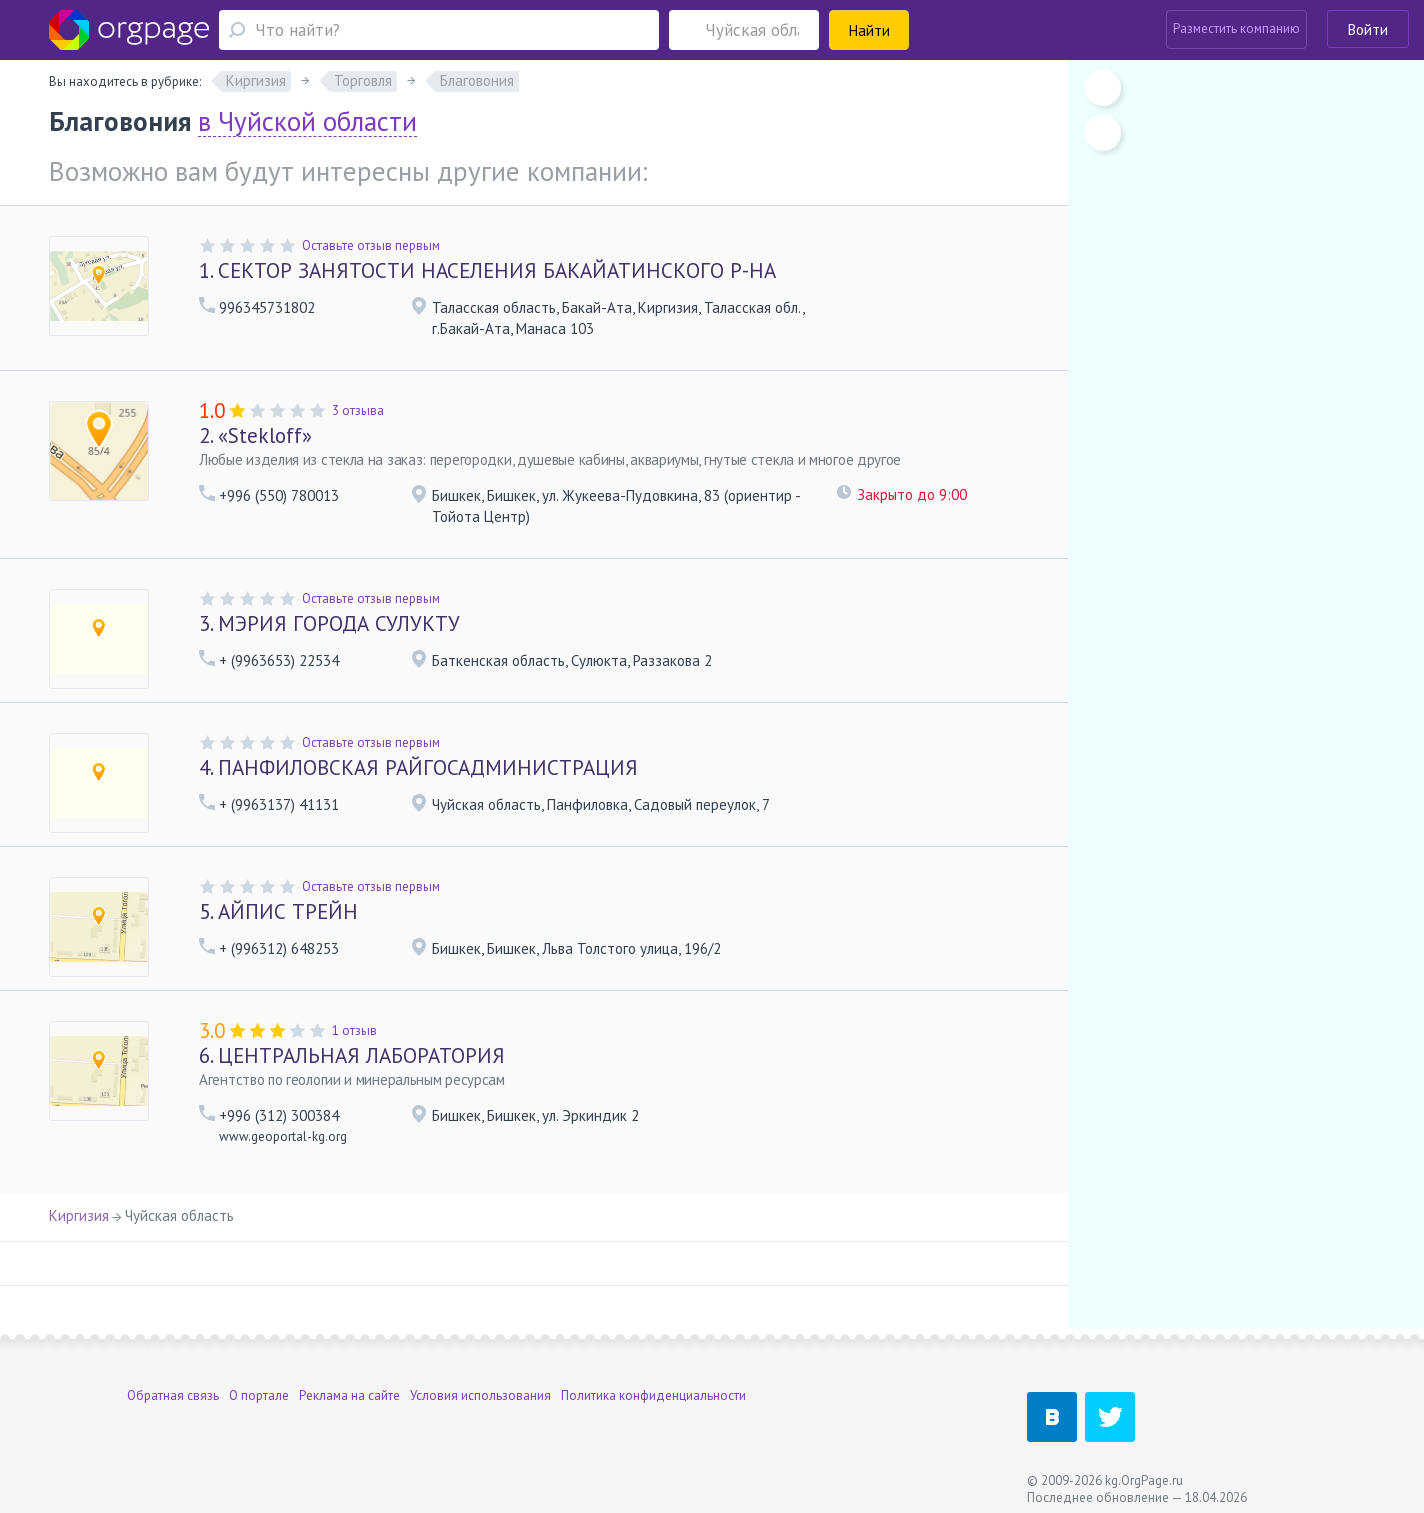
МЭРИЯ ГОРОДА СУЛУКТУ (329, 623)
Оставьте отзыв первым (371, 245)
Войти (1368, 29)
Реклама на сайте (349, 1395)
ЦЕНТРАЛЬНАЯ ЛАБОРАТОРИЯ (352, 1055)
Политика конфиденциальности (653, 1395)
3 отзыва (358, 410)
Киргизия (79, 1215)
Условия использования (480, 1395)
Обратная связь (173, 1395)
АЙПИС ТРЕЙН (278, 911)
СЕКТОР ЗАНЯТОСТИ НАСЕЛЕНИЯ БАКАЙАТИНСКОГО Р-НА (487, 270)
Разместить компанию (1236, 28)
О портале (259, 1395)
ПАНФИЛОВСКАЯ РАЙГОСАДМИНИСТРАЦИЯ (418, 767)
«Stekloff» (255, 435)
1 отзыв (354, 1030)
